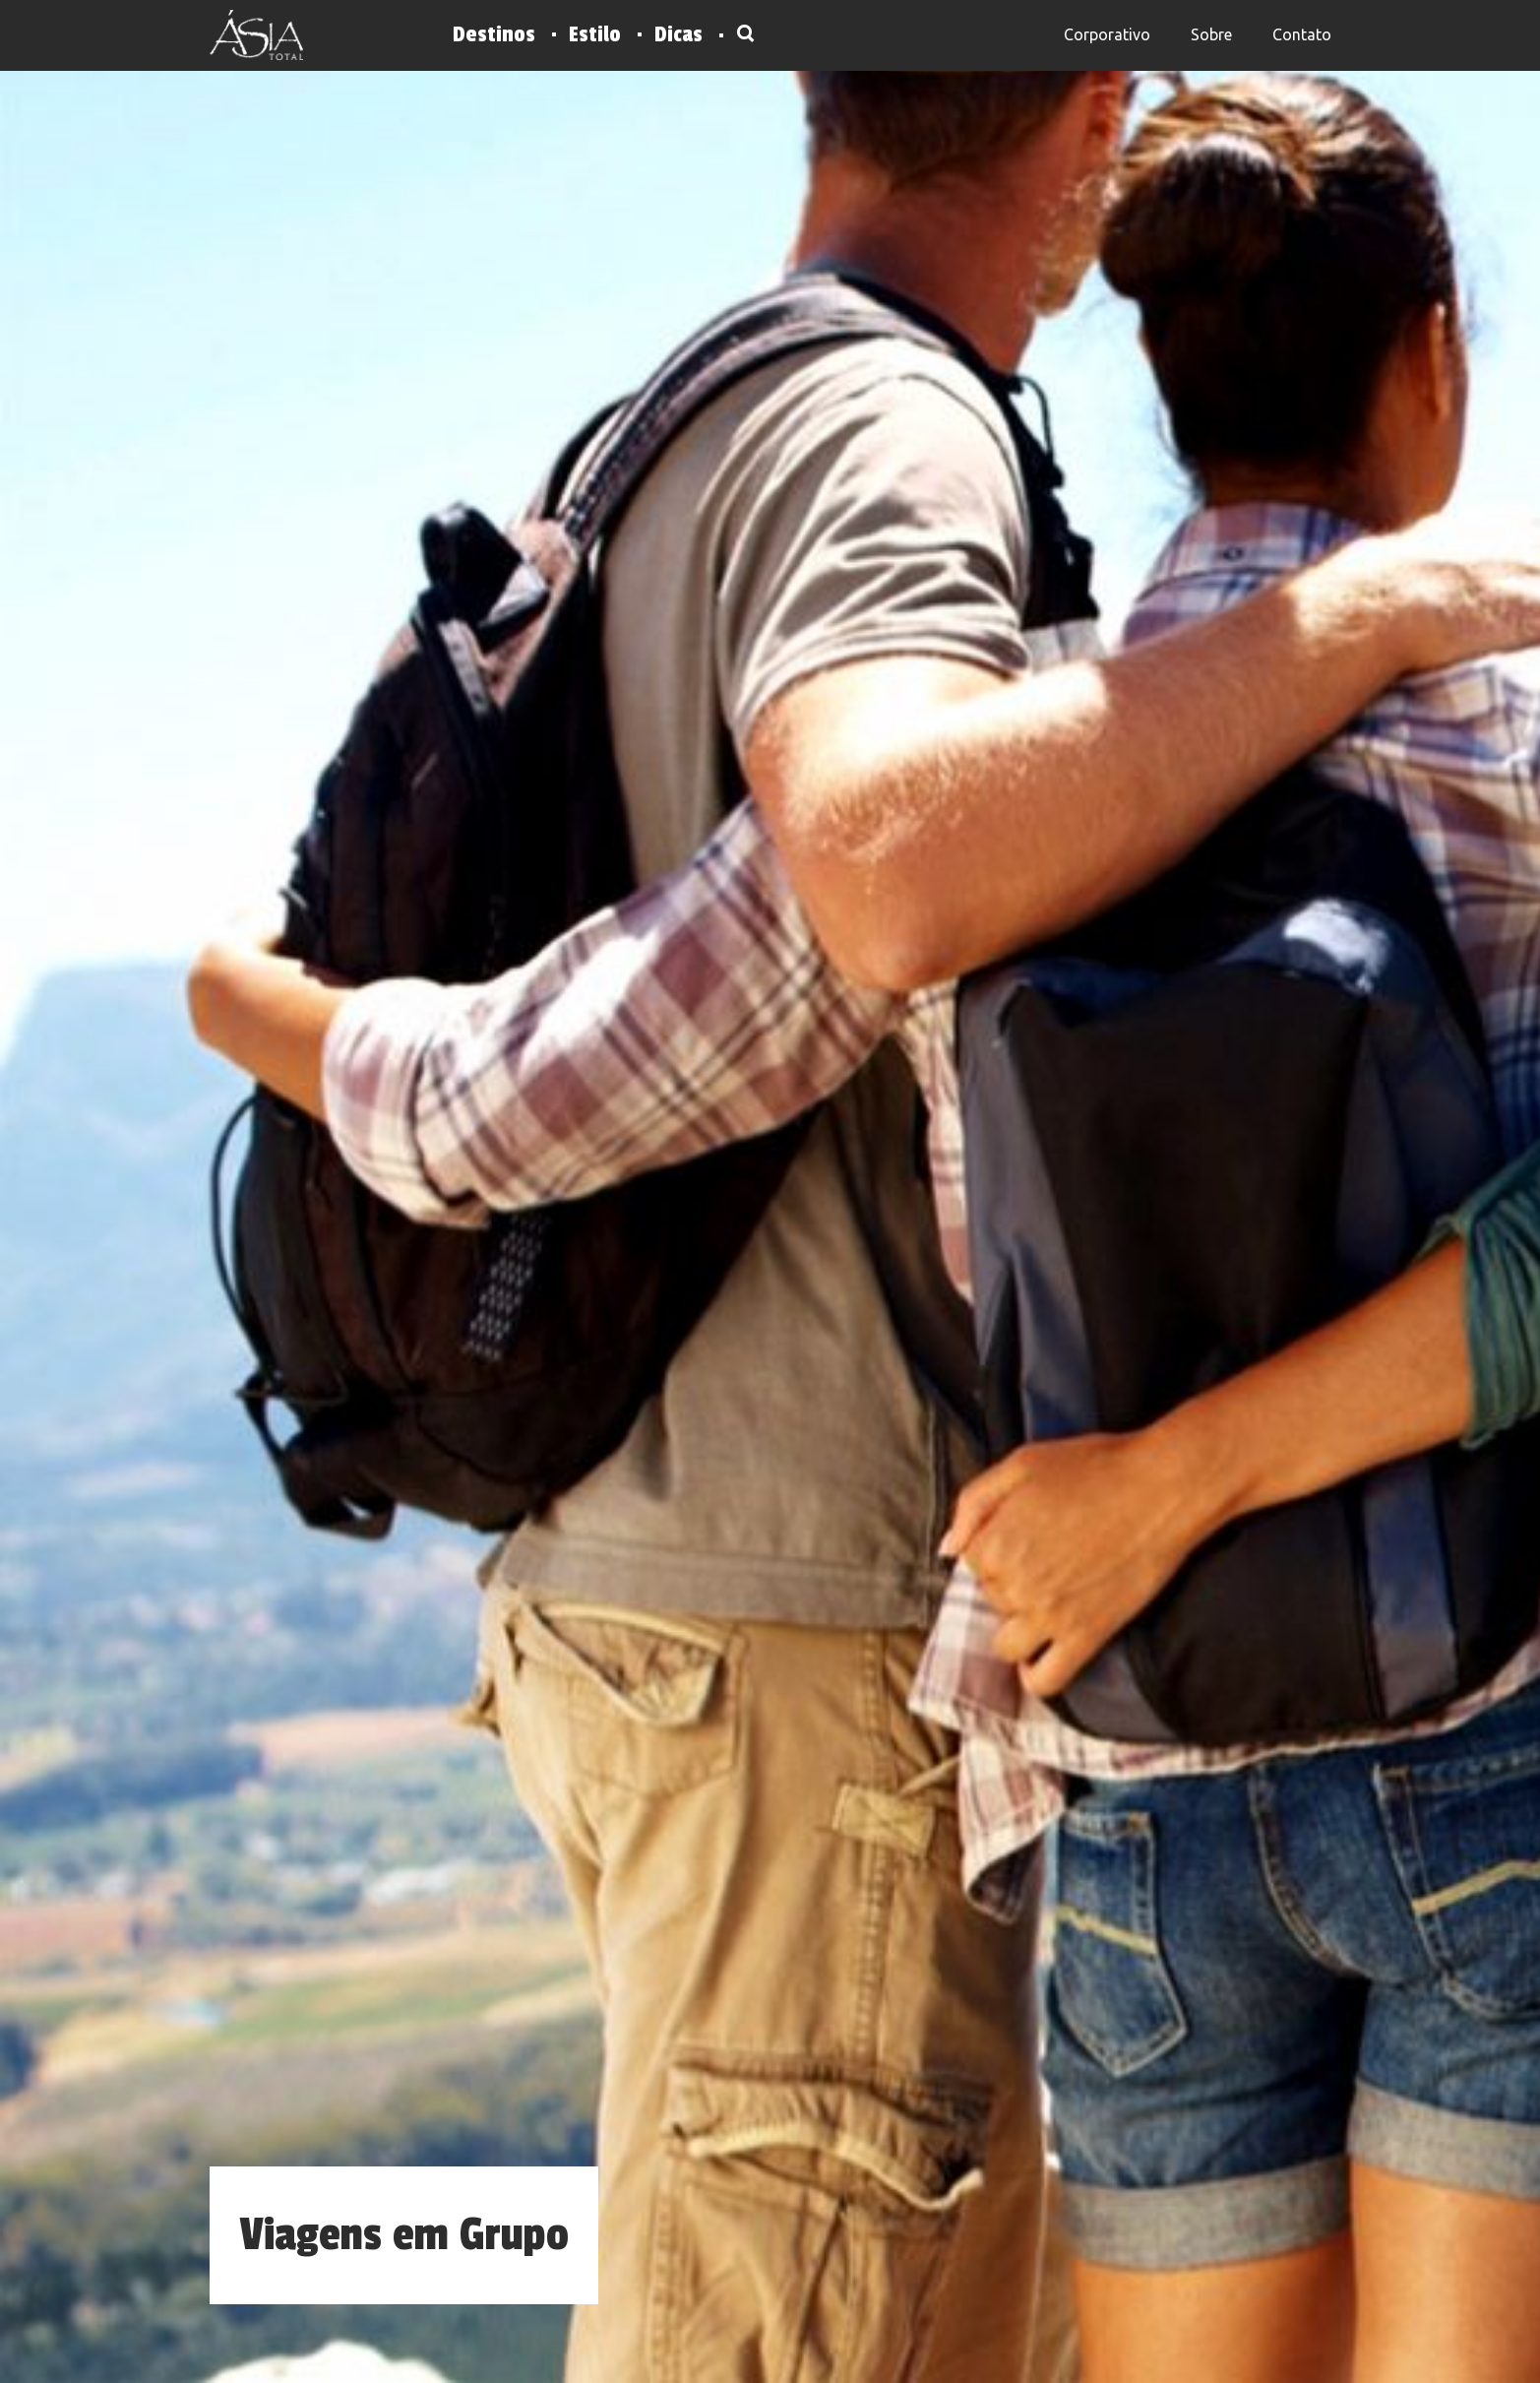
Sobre (1211, 34)
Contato (1301, 34)
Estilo (595, 34)
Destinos (494, 34)
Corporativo (1107, 34)
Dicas (678, 34)
